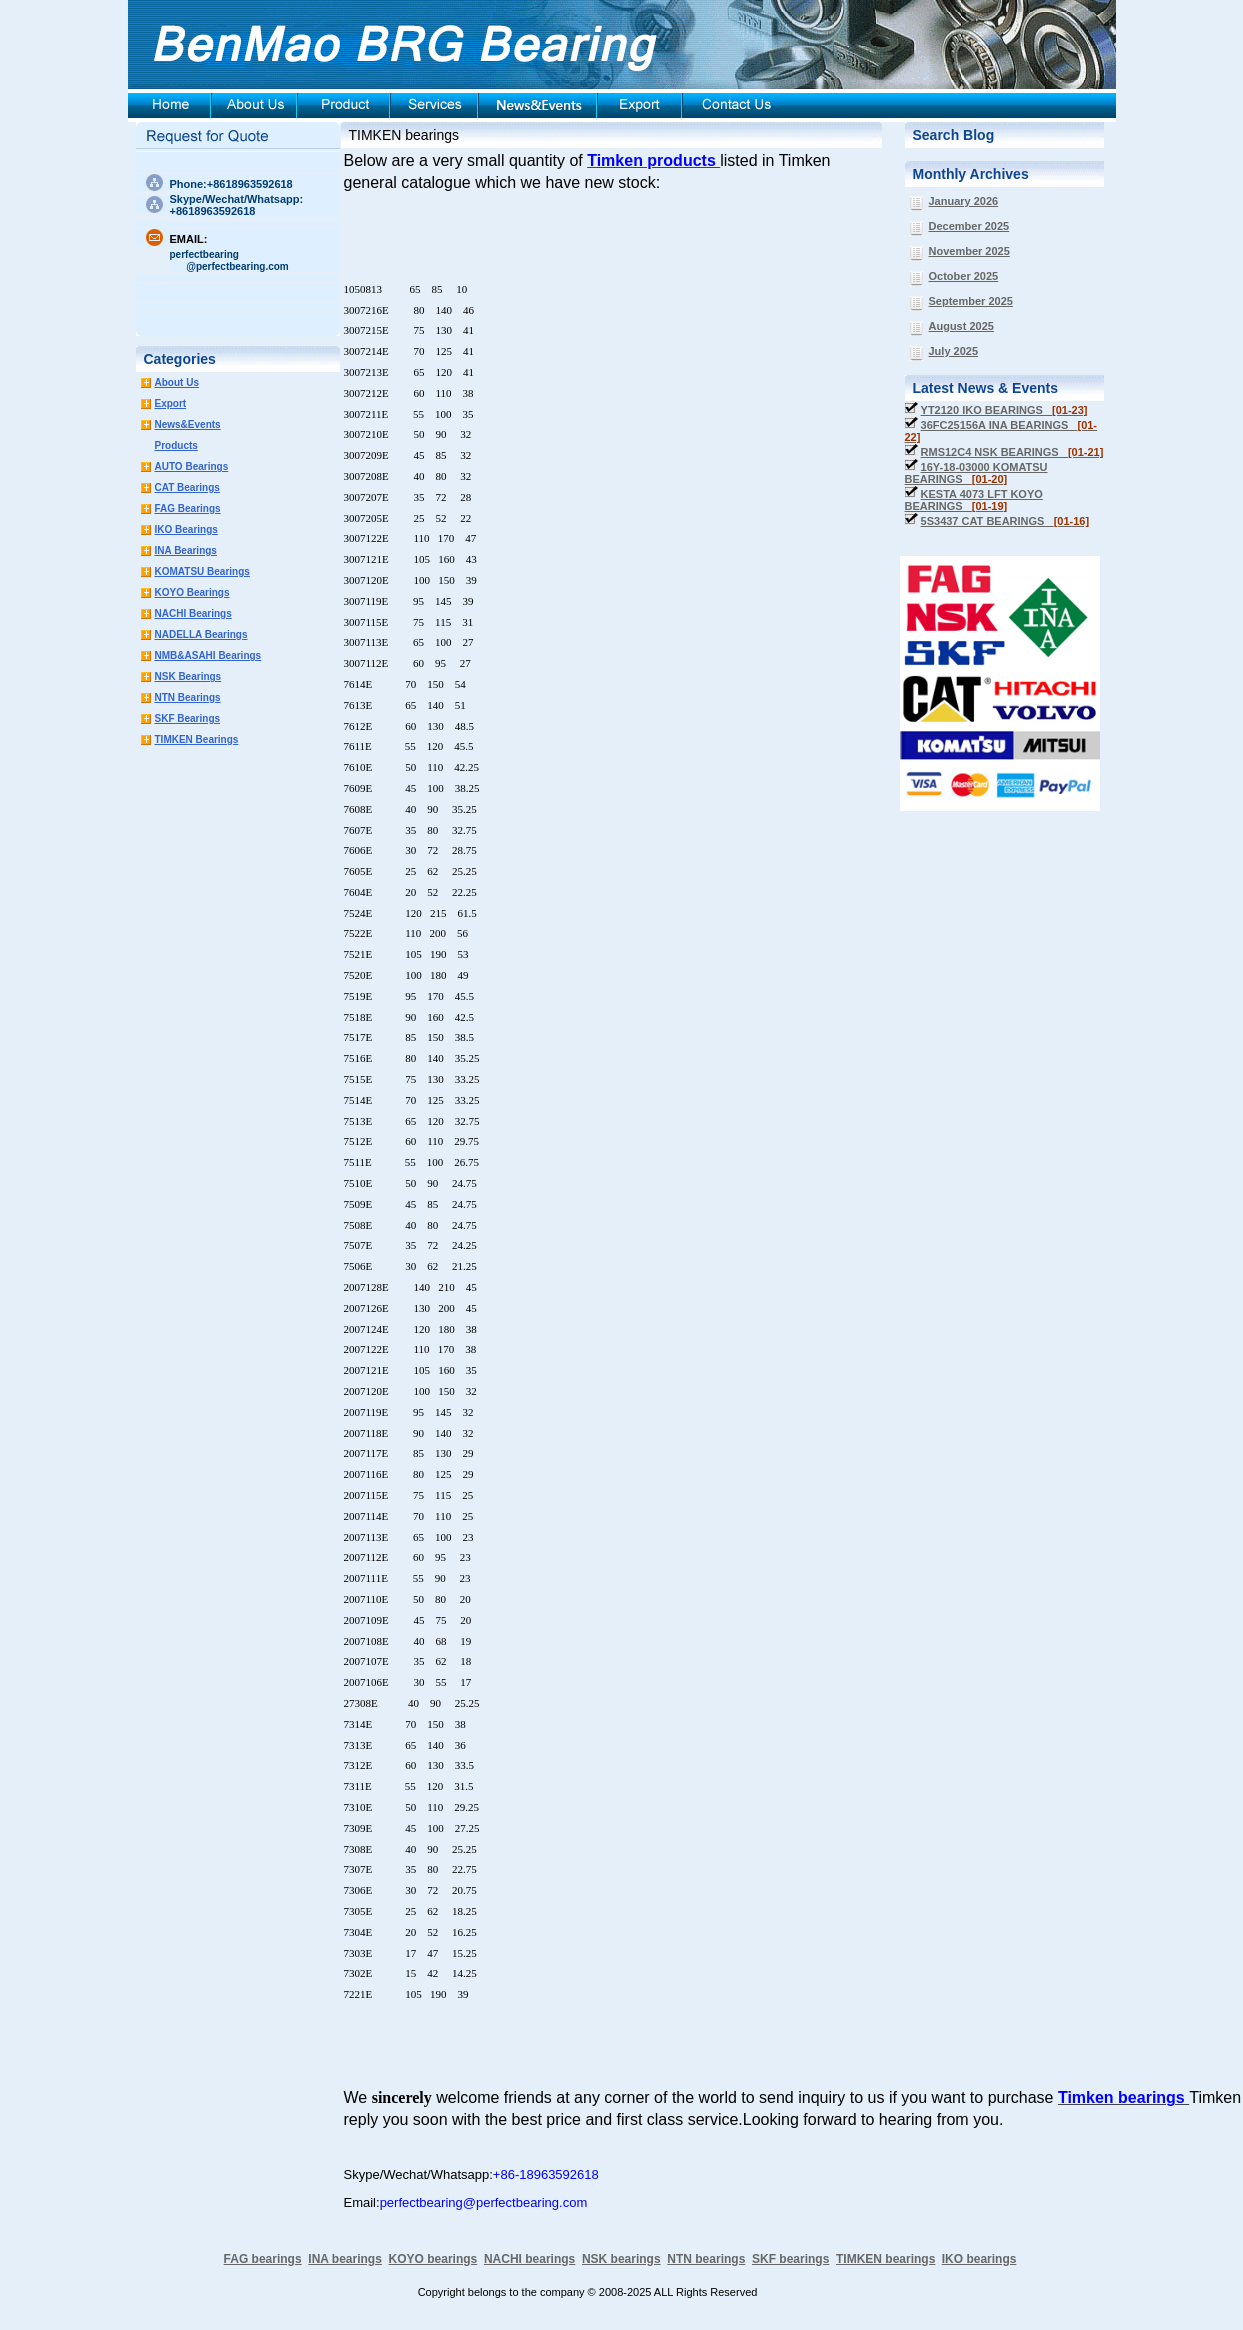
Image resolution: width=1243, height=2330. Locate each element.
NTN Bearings (188, 697)
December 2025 (969, 226)
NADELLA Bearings (201, 634)
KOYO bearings (433, 2259)
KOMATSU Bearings (202, 571)
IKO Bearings (186, 529)
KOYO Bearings (192, 592)
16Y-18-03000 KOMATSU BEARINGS (976, 473)
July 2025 (954, 351)
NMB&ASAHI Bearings (208, 655)
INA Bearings (186, 550)
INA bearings (345, 2259)
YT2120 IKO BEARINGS (1004, 410)
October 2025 (964, 276)
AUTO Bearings (192, 466)
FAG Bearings (188, 508)
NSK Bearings (188, 676)
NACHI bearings (529, 2259)
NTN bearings (706, 2259)
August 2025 (961, 326)
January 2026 (964, 201)
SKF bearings (790, 2259)
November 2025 (969, 251)
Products (176, 445)
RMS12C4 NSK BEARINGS (1012, 452)
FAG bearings (263, 2259)
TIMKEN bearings (404, 135)
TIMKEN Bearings (197, 739)
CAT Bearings (187, 487)
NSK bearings (621, 2259)
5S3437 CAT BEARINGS (1005, 521)
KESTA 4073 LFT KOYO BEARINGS (974, 500)
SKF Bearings (188, 718)
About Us (177, 382)
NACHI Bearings (193, 613)
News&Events (188, 424)
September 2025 (971, 301)
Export (171, 403)
